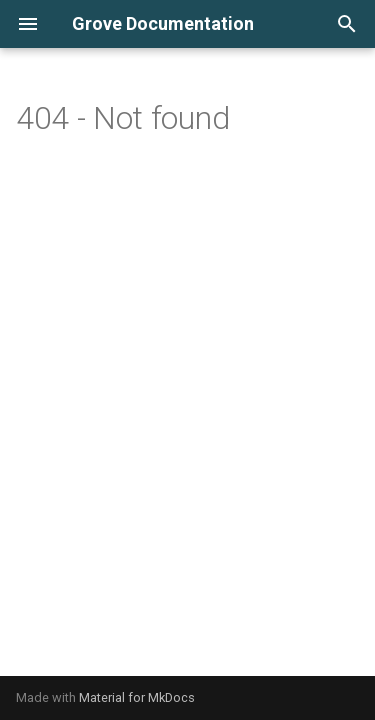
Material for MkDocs (137, 697)
